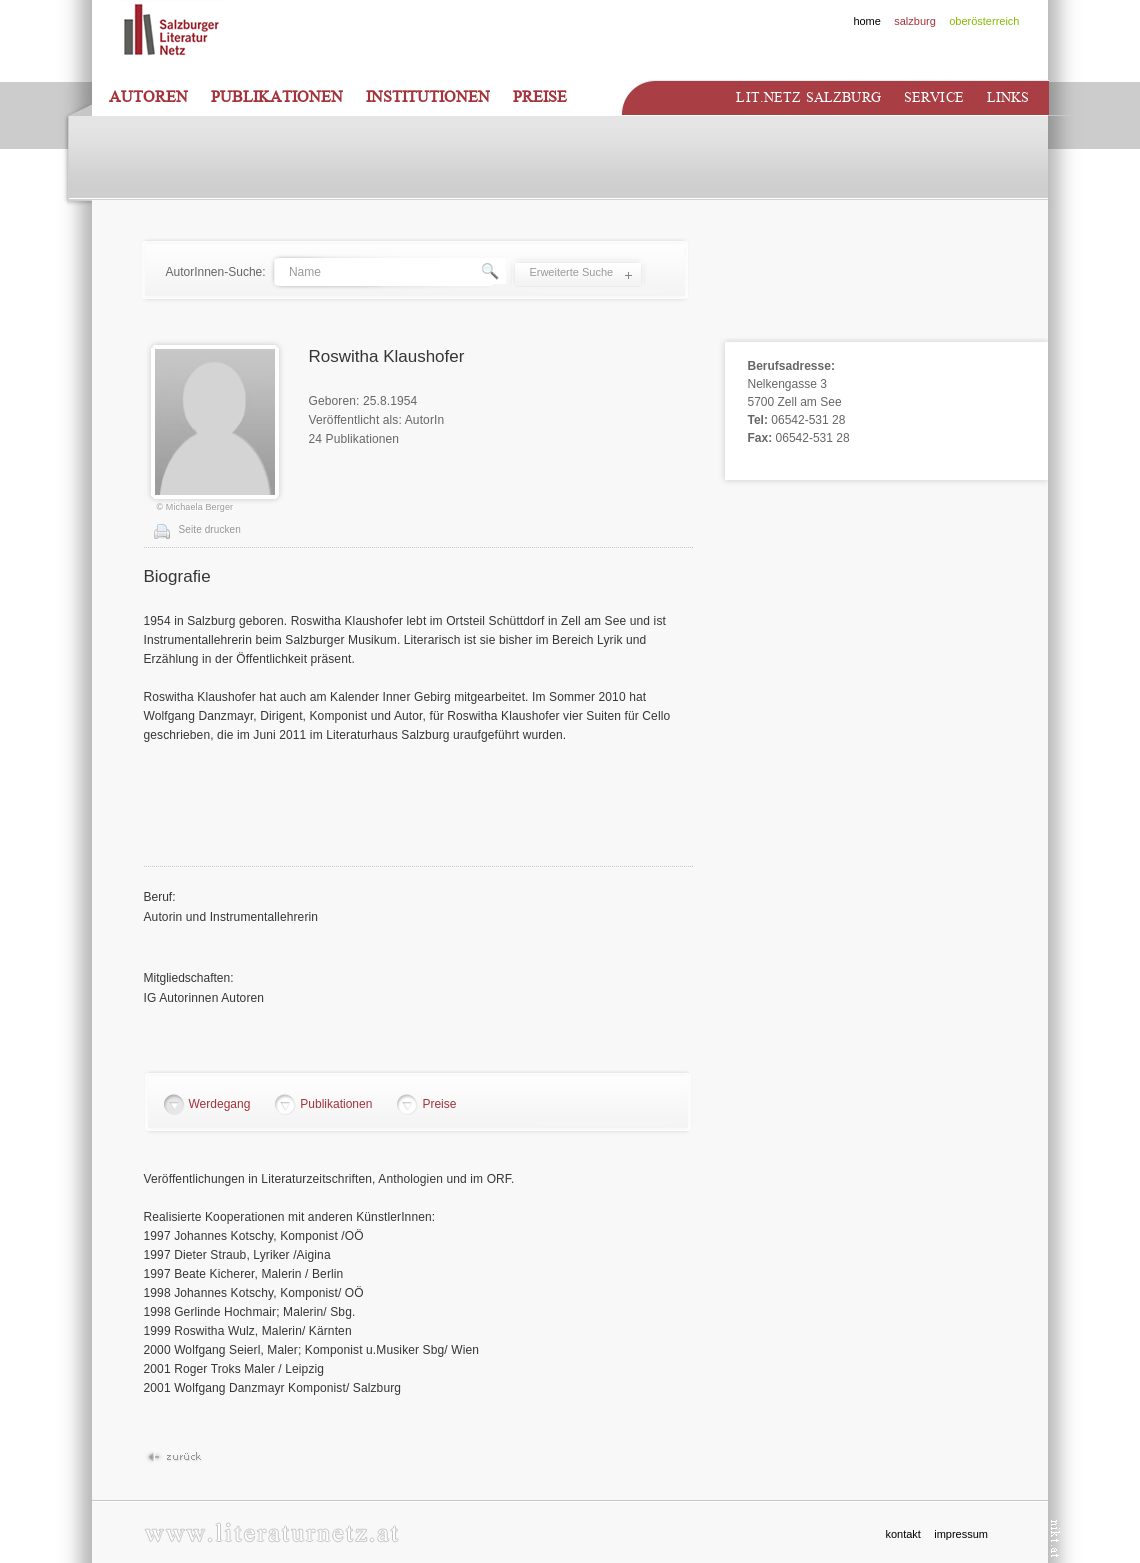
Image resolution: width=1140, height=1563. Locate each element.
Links (1008, 97)
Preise (540, 97)
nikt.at (1055, 1538)
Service (934, 97)
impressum (961, 1534)
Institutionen (428, 97)
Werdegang (220, 1104)
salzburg (915, 21)
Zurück (173, 1457)
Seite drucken (210, 529)
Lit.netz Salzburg (808, 97)
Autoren (148, 97)
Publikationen (277, 97)
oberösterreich (984, 21)
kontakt (902, 1534)
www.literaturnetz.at (271, 1532)
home (867, 21)
